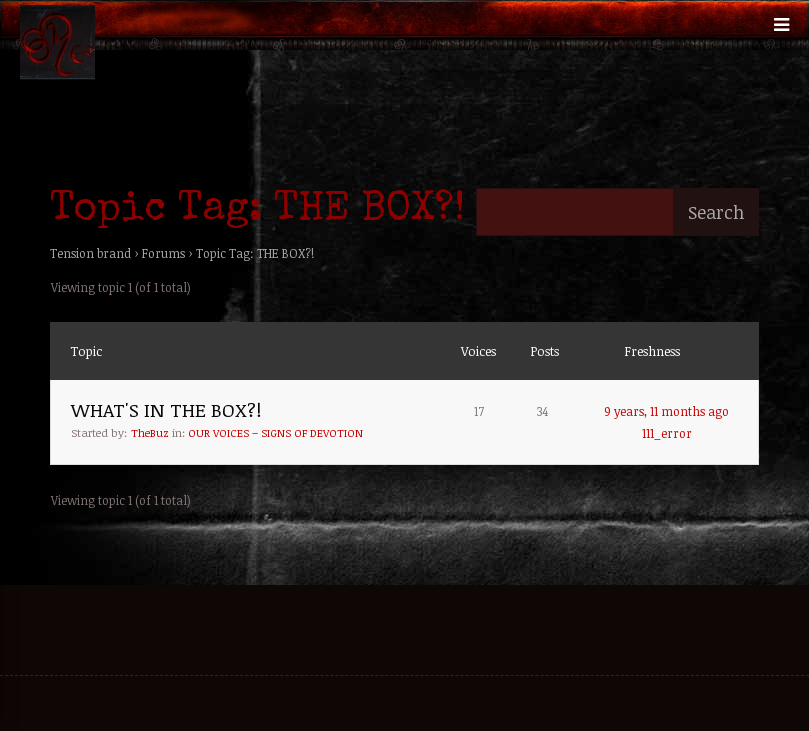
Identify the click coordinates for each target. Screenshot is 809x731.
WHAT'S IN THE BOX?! (166, 410)
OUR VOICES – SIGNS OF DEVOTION (275, 432)
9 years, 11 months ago (666, 411)
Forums (163, 253)
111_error (667, 433)
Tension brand (90, 253)
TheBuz (150, 432)
